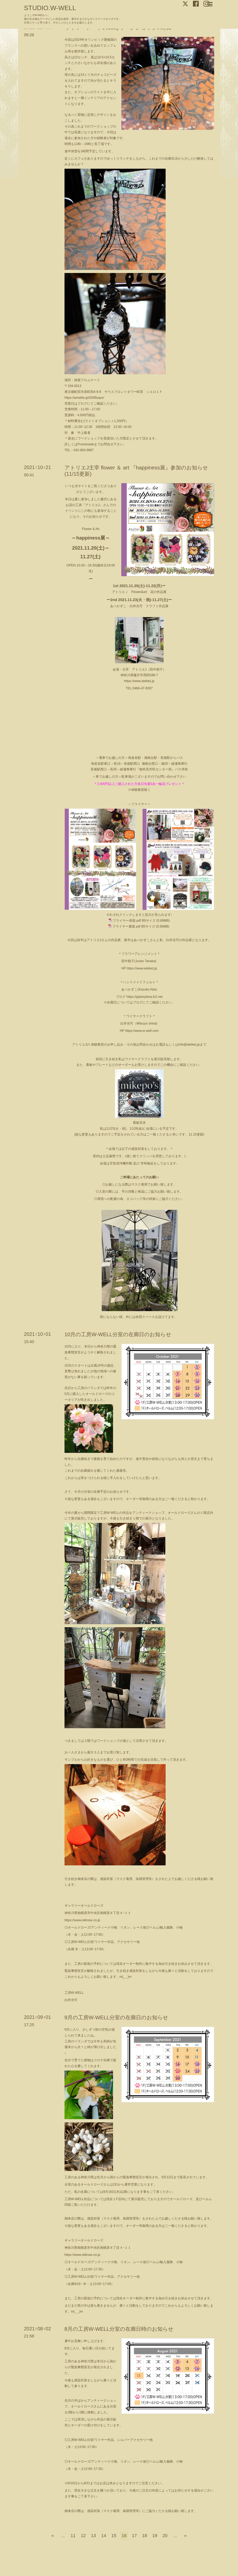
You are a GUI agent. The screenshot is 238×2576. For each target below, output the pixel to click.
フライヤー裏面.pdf (126, 926)
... (63, 2535)
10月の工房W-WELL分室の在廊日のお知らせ (118, 1334)
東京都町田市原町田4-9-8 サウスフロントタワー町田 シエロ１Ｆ (114, 391)
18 (144, 2535)
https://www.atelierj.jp (139, 681)
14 (103, 2535)
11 (73, 2535)
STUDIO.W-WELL (50, 8)
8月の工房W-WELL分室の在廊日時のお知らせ (119, 2329)
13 (93, 2535)
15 (113, 2535)
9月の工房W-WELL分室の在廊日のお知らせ (116, 2017)
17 (134, 2535)
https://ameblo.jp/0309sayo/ (84, 397)
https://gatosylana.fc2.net (145, 996)
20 (164, 2535)
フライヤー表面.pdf (127, 920)
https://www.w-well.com (142, 1030)
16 (124, 2535)
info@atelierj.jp (189, 1044)
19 (154, 2535)
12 (83, 2535)
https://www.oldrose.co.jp (82, 1920)
